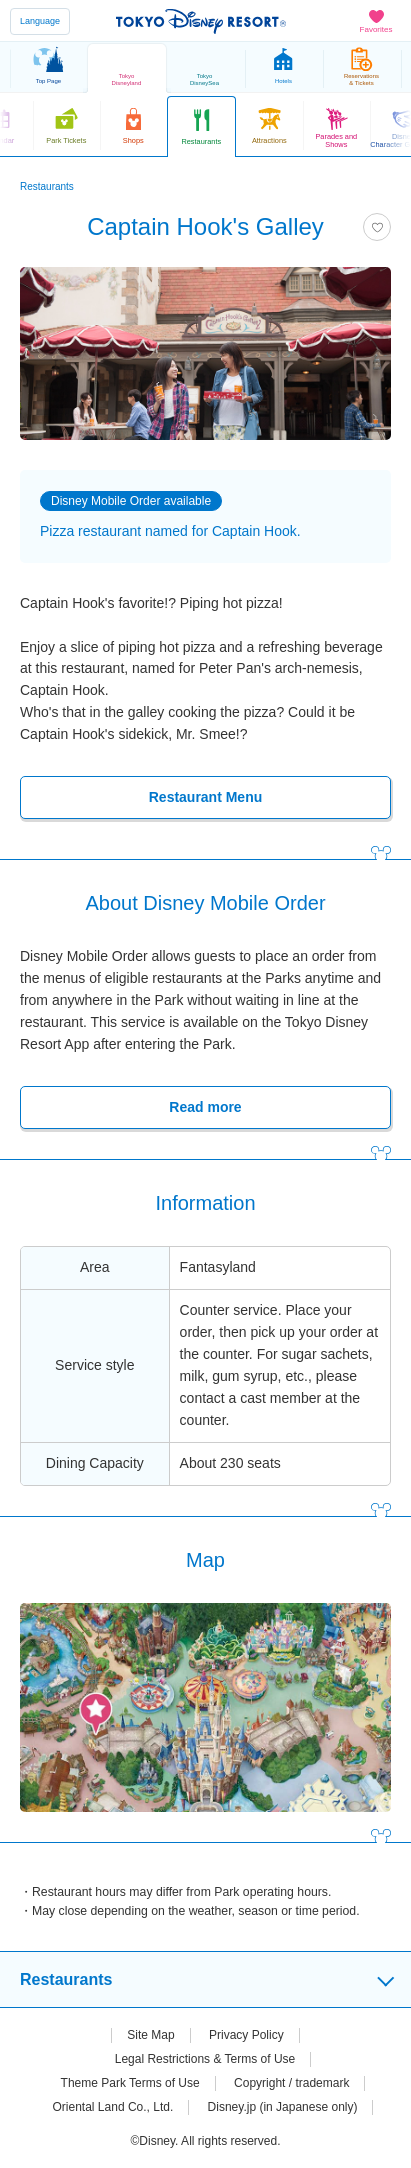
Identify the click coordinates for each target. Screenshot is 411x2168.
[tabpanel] (205, 353)
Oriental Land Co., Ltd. (113, 2107)
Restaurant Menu (205, 797)
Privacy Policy (246, 2035)
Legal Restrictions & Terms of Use (205, 2059)
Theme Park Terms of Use (130, 2083)
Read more (205, 1107)
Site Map (150, 2035)
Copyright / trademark (291, 2083)
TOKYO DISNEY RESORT (201, 21)
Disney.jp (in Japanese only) (283, 2107)
